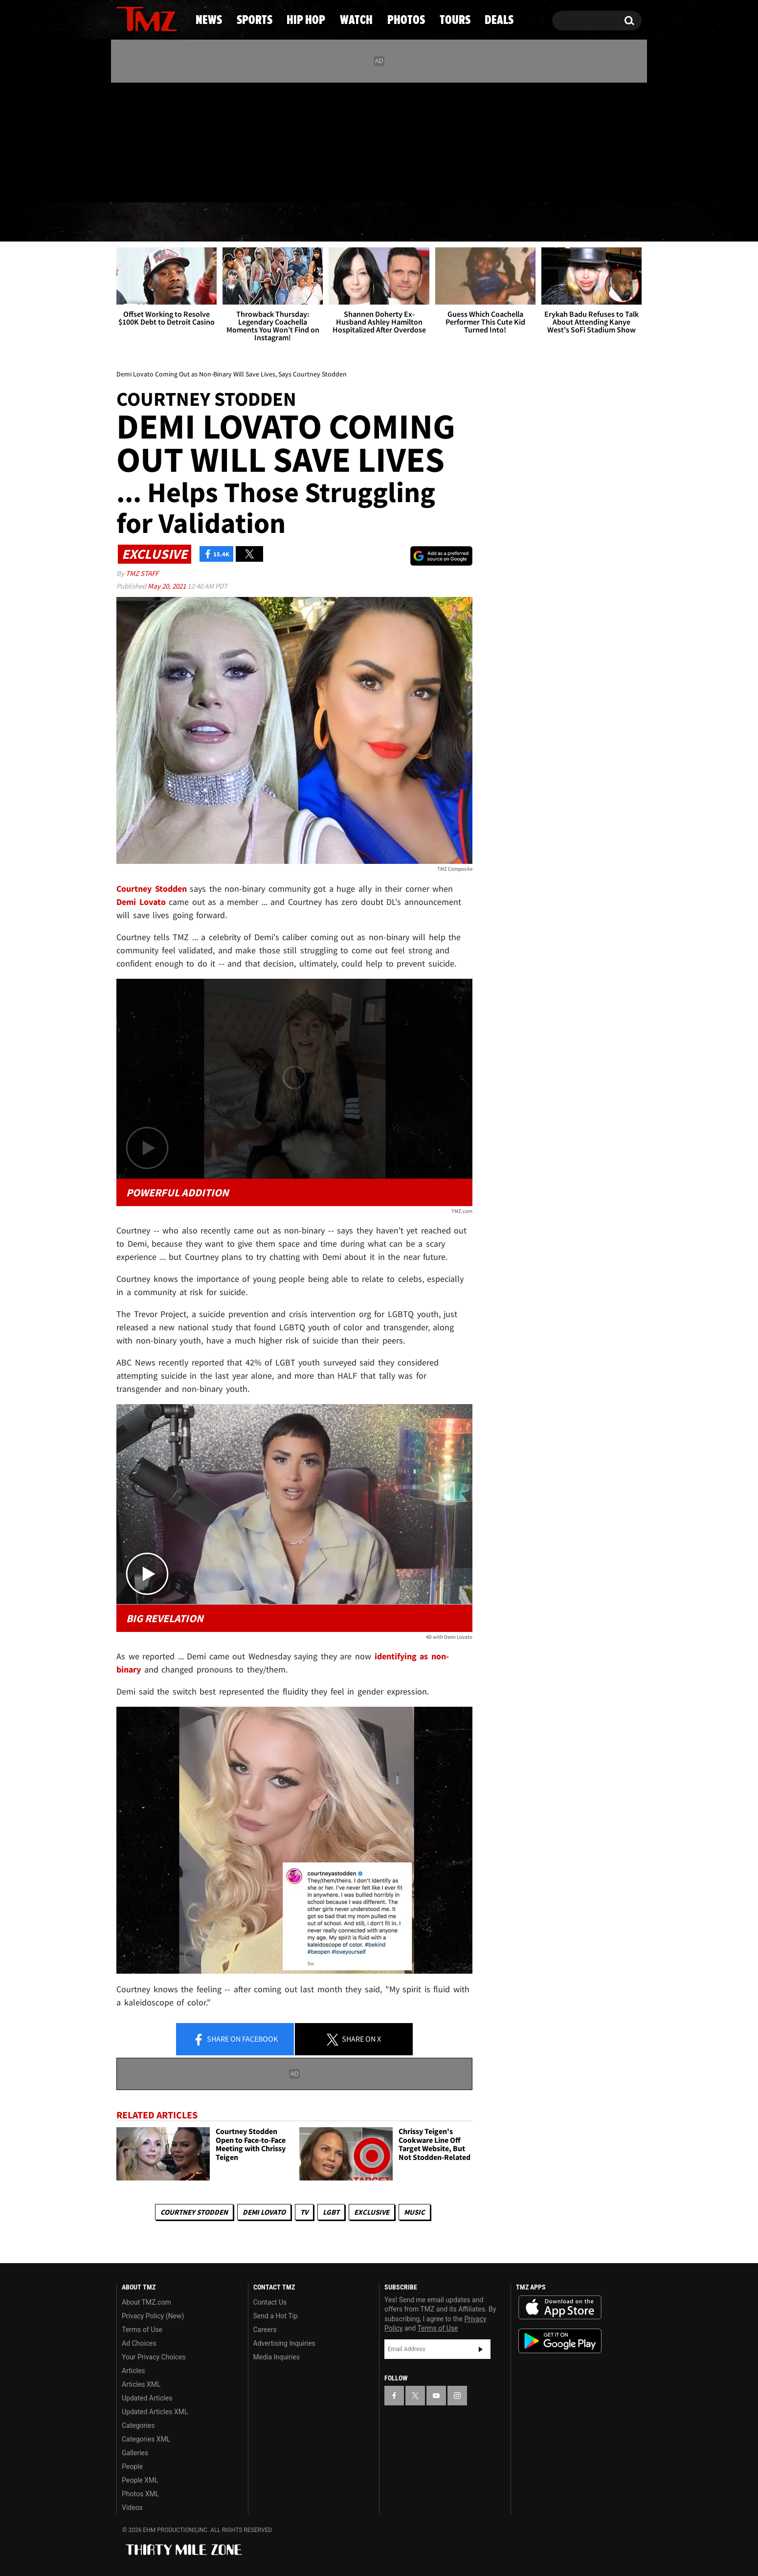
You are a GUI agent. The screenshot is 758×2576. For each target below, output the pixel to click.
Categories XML (146, 2439)
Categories (138, 2425)
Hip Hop (295, 222)
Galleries (135, 2453)
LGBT (331, 2212)
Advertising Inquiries (284, 2343)
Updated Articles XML (155, 2412)
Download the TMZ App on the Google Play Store (560, 2341)
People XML (140, 2480)
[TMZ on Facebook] (124, 141)
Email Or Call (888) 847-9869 (229, 182)
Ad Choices (139, 2343)
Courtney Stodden (194, 2212)
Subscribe (480, 2349)
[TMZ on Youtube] (156, 140)
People (132, 2466)
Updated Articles (147, 2398)
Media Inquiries (276, 2357)
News (140, 222)
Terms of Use (142, 2330)
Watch (374, 222)
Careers (265, 2330)
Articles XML (141, 2384)
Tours (531, 222)
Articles (133, 2371)
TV (304, 2212)
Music (414, 2212)
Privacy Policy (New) (153, 2316)
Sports (213, 222)
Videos (132, 2507)
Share (235, 2040)
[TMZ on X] (139, 141)
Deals (602, 222)
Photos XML (140, 2494)
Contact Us (270, 2302)
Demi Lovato (264, 2212)
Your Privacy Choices (154, 2357)
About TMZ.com (146, 2302)
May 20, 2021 (167, 586)
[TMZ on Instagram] (174, 140)
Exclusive (371, 2212)
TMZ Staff (142, 573)
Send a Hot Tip (275, 2316)
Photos (453, 222)
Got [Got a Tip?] (147, 182)
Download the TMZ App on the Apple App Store (560, 2307)
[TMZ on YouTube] (436, 2395)
